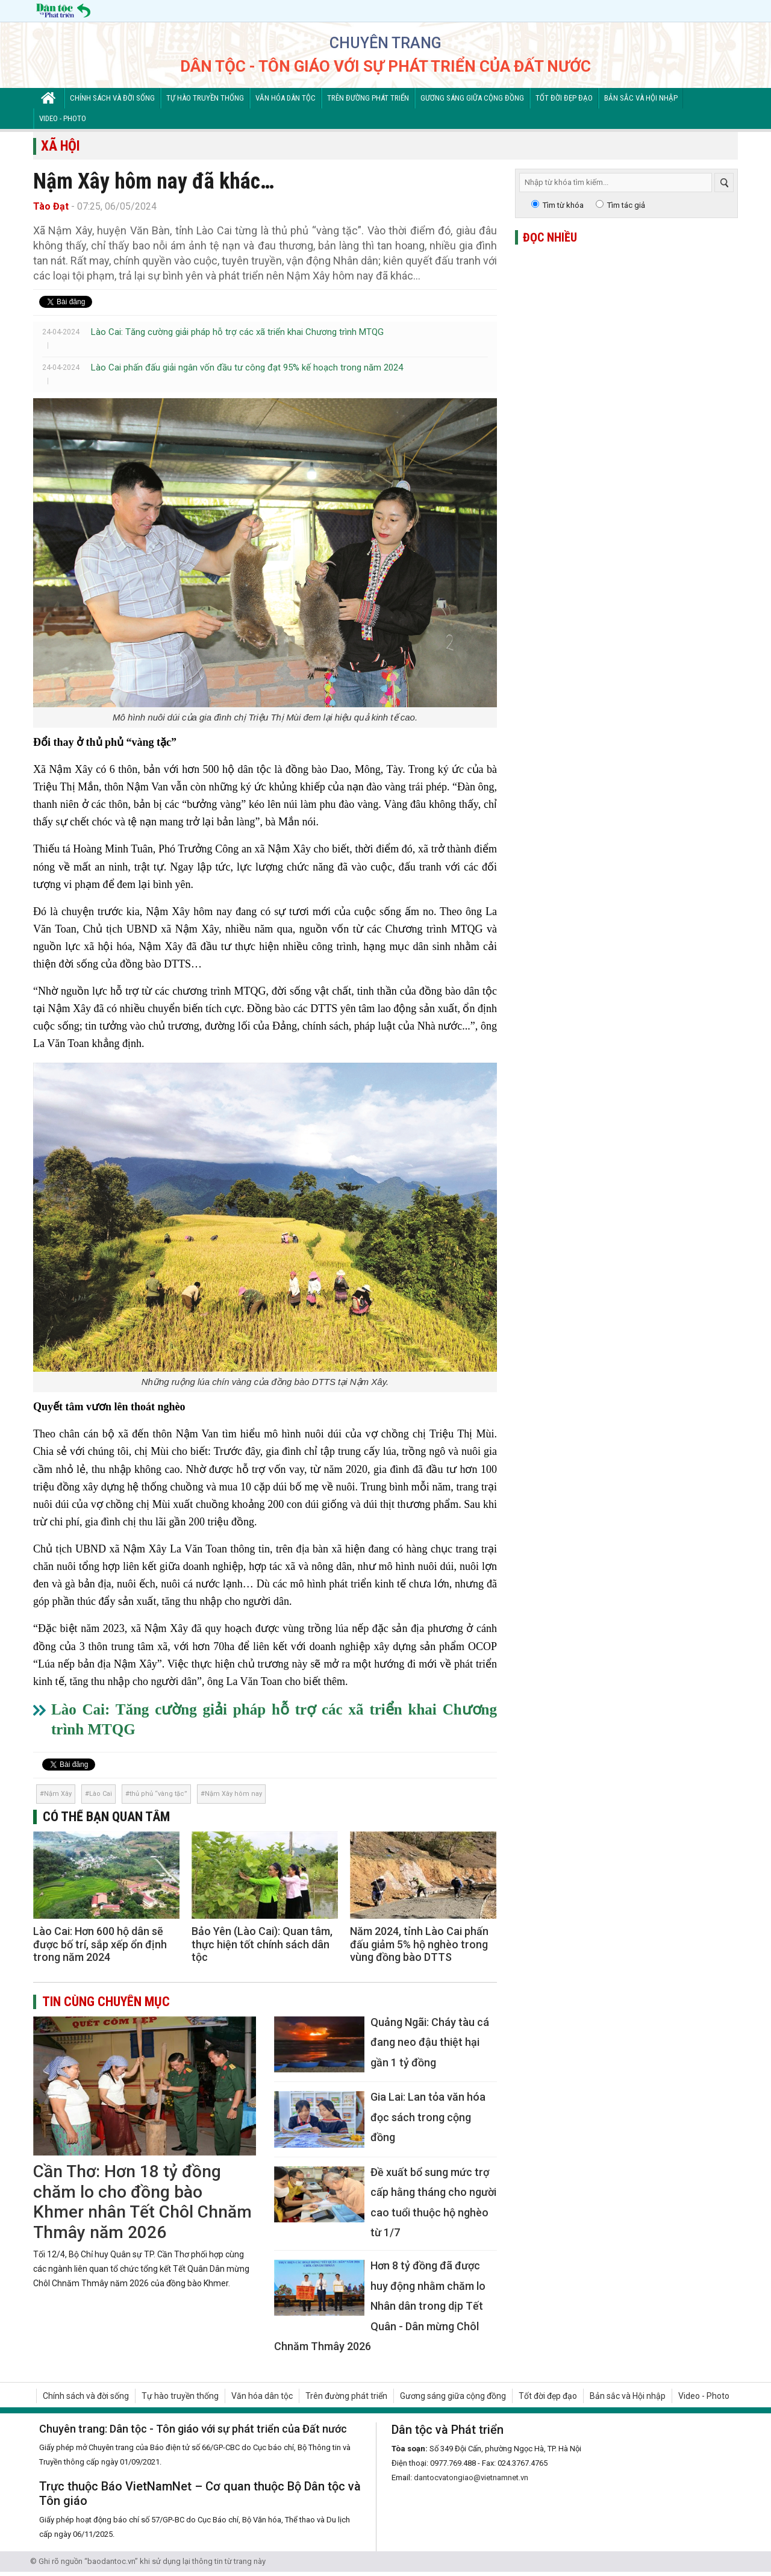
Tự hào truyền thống (205, 97)
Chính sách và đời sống (112, 97)
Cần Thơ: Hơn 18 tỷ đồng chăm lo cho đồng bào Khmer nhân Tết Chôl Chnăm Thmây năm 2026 (142, 2202)
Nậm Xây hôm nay (233, 1794)
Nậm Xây (58, 1794)
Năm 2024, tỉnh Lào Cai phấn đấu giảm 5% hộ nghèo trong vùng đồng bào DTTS (419, 1944)
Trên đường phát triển (368, 97)
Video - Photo (62, 118)
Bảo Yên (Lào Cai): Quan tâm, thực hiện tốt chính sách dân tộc (262, 1944)
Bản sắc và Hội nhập (641, 97)
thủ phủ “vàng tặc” (158, 1794)
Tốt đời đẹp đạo (564, 97)
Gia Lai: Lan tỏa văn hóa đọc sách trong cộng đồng (427, 2116)
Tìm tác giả (626, 205)
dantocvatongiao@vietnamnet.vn (471, 2477)
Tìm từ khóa (563, 205)
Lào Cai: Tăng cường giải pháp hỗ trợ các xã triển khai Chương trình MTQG (237, 332)
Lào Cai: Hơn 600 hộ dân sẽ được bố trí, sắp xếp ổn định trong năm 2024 (100, 1944)
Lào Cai (100, 1794)
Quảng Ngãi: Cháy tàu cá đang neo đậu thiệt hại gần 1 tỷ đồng (429, 2042)
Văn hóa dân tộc (285, 97)
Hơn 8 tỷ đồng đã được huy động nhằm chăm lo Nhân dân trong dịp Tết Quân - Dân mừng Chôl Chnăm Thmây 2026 (379, 2305)
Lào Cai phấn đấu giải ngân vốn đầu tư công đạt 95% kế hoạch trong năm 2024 (247, 367)
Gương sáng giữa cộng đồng (472, 97)
